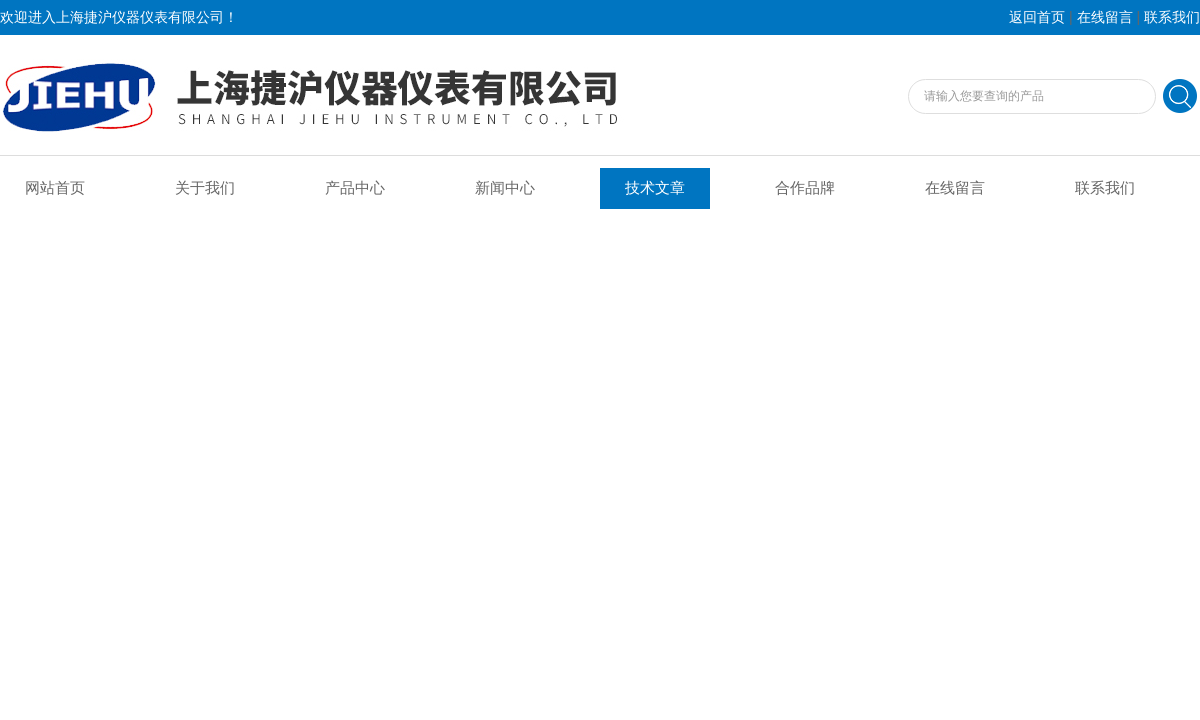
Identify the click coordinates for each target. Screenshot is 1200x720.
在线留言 (1105, 17)
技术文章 (655, 188)
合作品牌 (805, 188)
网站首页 (55, 188)
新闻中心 (505, 188)
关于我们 (205, 188)
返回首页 (1037, 17)
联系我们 (1172, 17)
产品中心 (355, 188)
